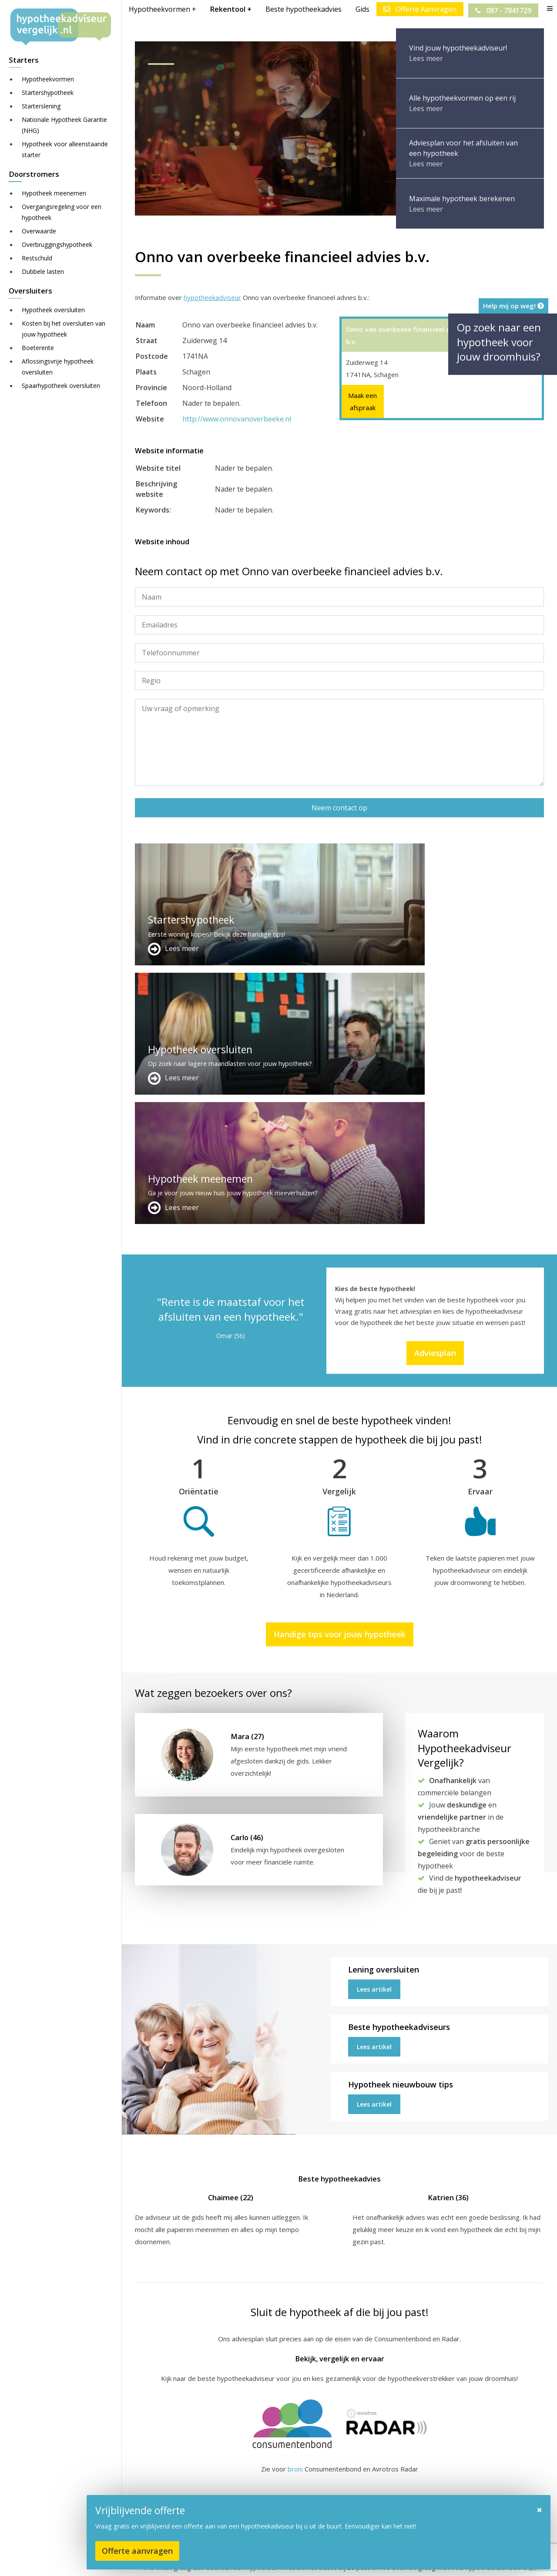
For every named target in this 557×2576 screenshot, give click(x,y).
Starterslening (41, 106)
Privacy (411, 2561)
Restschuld (37, 258)
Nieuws (380, 2561)
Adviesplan (435, 1094)
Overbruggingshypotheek (57, 244)
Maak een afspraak (362, 401)
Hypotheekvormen (48, 79)
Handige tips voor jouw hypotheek (340, 1375)
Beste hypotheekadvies (302, 9)
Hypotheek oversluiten (53, 310)
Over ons (289, 2487)
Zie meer (526, 2524)
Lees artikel (374, 1730)
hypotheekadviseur (212, 297)
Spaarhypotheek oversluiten (61, 385)
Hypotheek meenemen (54, 193)
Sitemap (271, 2561)
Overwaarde (39, 231)
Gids (361, 9)
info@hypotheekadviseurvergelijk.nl (335, 2508)
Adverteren (292, 2466)
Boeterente (38, 348)
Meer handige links (163, 2466)
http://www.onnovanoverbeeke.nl (236, 419)
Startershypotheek (48, 92)
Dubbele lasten (43, 271)
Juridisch (347, 2561)
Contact (287, 2476)
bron (295, 2209)
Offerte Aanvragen (418, 9)
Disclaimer (308, 2561)
